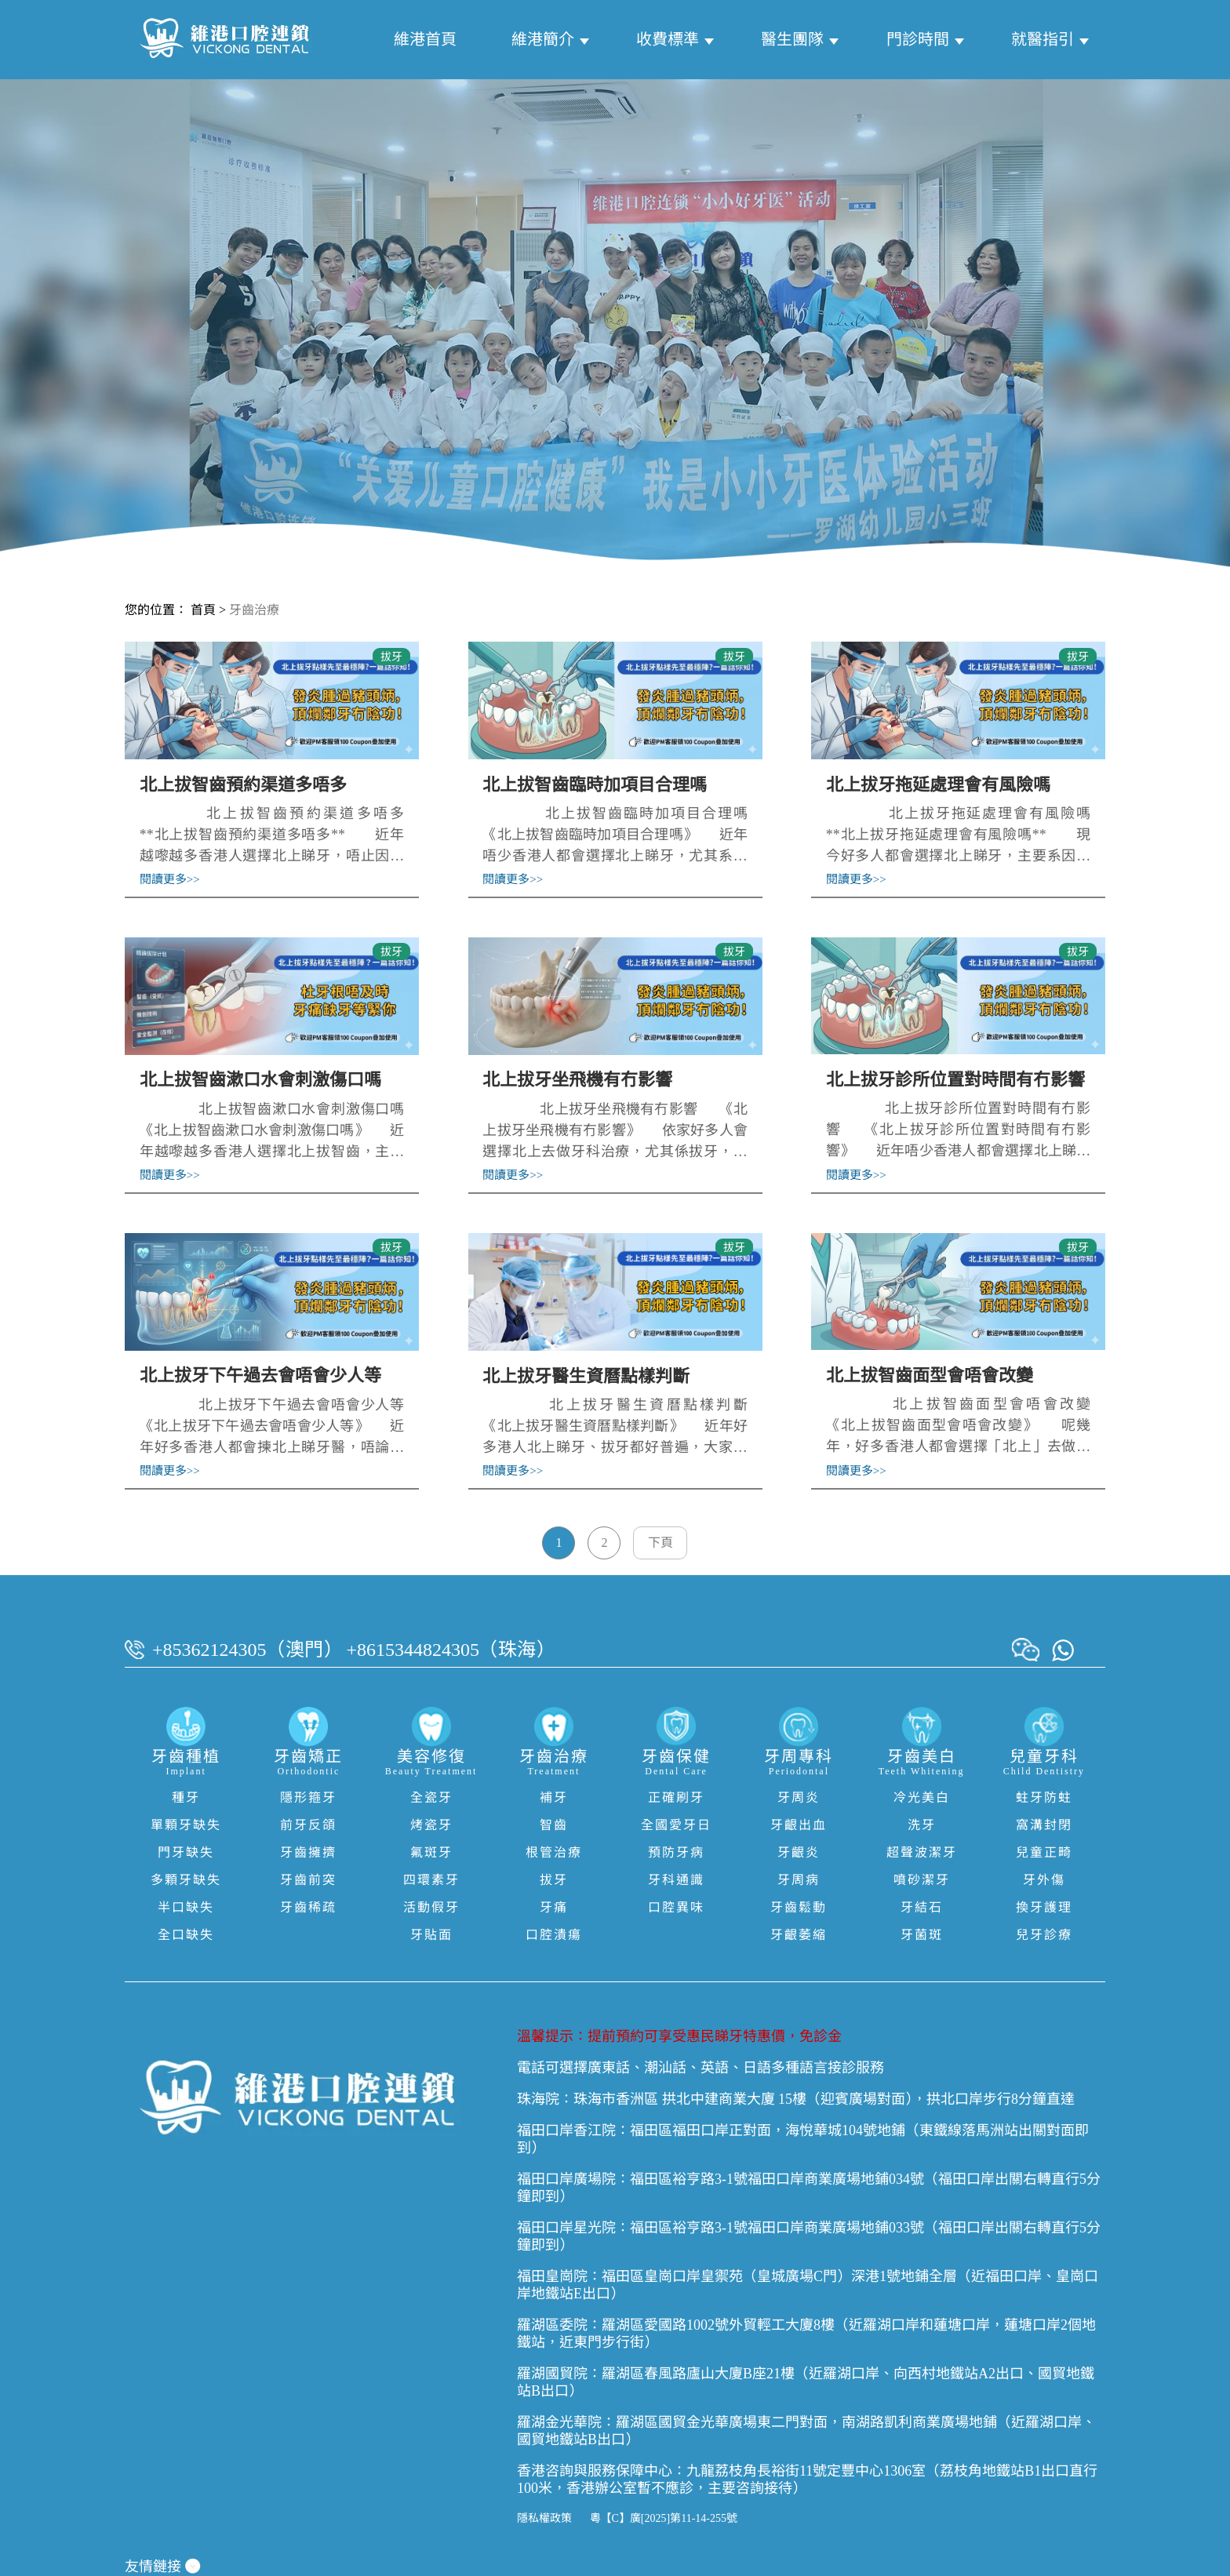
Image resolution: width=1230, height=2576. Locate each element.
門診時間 (917, 39)
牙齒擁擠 (308, 1852)
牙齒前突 (308, 1880)
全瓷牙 (431, 1797)
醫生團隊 (792, 39)
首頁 (203, 610)
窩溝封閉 (1044, 1825)
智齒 (554, 1825)
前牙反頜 (308, 1825)
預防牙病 (676, 1852)
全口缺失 (186, 1934)
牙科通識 (676, 1880)
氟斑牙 (431, 1852)
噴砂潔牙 (921, 1880)
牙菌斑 (922, 1934)
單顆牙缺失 (186, 1825)
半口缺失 (186, 1907)
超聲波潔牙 (921, 1852)
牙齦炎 (798, 1852)
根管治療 (554, 1852)
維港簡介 (542, 39)
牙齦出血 (798, 1825)
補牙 (554, 1797)
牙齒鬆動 (798, 1907)
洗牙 (922, 1825)
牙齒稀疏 (308, 1907)
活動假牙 (431, 1907)
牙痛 (554, 1907)
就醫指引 (1042, 39)
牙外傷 (1044, 1880)
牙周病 (798, 1880)
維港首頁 (425, 39)
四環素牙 (431, 1880)
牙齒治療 (254, 610)
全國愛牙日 (676, 1825)
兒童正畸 (1044, 1852)
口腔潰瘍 (554, 1934)
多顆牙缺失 (186, 1880)
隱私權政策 (544, 2518)
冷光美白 (921, 1797)
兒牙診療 (1044, 1934)
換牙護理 (1044, 1907)
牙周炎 (798, 1797)
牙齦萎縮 (798, 1934)
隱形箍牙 (308, 1797)
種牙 (186, 1797)
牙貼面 (431, 1934)
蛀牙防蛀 (1044, 1797)
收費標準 (667, 39)
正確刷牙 (676, 1797)
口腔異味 (676, 1907)
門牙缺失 (186, 1852)
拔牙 (554, 1880)
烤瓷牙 (431, 1825)
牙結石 (922, 1907)
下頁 (660, 1542)
